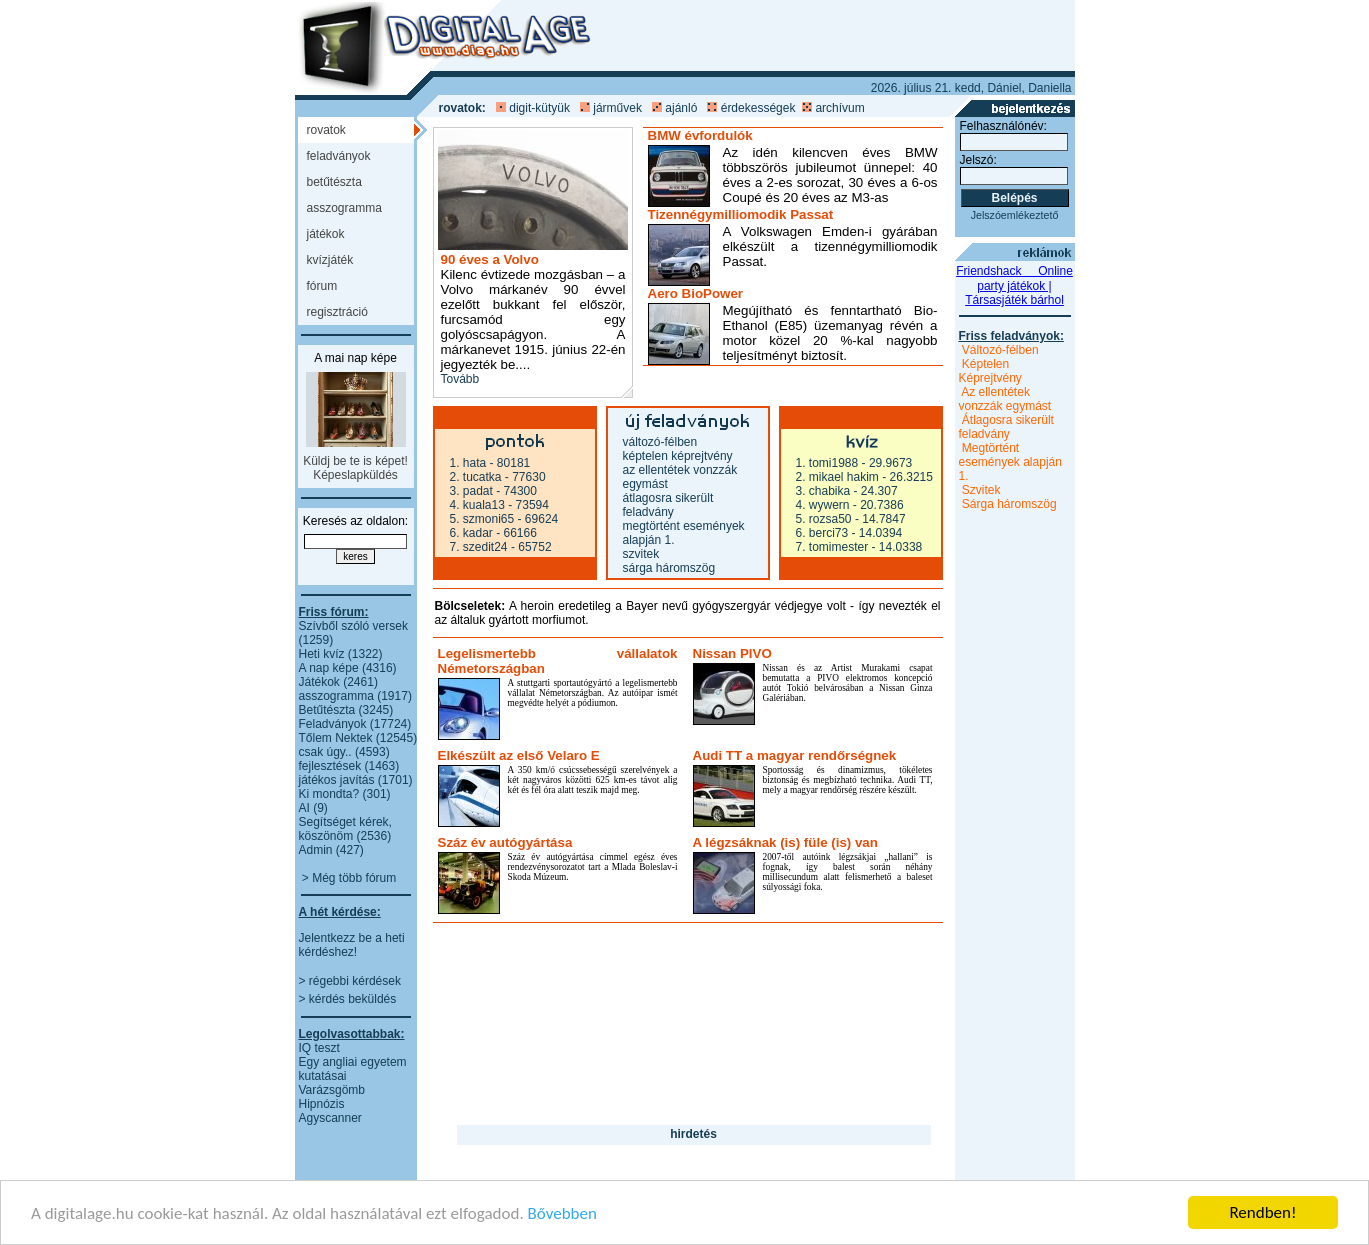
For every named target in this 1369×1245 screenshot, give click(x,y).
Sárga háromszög (669, 568)
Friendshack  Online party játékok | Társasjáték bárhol (1014, 285)
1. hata (468, 463)
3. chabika (823, 491)
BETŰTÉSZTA (334, 182)
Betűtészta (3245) (346, 710)
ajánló (681, 108)
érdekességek (758, 108)
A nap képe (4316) (348, 668)
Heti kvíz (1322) (341, 654)
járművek (617, 108)
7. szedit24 (479, 547)
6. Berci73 (822, 533)
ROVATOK (326, 130)
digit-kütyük (539, 108)
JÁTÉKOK (326, 234)
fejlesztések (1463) (349, 766)
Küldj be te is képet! (355, 461)
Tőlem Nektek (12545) (358, 738)
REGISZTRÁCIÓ (337, 312)
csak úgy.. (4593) (344, 752)
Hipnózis (322, 1104)
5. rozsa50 (824, 519)
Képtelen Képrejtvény (678, 456)
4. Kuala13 (477, 505)
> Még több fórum (349, 878)
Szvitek (641, 554)
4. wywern (823, 505)
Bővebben (562, 1214)
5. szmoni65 (482, 519)
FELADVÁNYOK (339, 156)
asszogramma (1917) (355, 696)
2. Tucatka (476, 477)
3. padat (471, 491)
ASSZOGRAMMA (344, 208)
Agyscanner (330, 1118)
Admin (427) (331, 850)
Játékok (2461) (338, 682)
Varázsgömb (332, 1090)
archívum (839, 108)
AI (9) (313, 808)
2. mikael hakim (837, 477)
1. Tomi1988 (827, 463)
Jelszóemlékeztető (1015, 215)
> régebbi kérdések (350, 981)
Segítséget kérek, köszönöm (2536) (345, 829)
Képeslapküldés (355, 475)
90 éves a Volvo (490, 259)
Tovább (460, 379)
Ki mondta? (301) (345, 794)
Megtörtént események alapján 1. (1010, 462)
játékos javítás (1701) (356, 780)
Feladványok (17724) (355, 724)
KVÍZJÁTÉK (330, 260)
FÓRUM (322, 286)
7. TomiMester (832, 547)
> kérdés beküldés (348, 999)
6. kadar (471, 533)
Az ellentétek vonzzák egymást (1005, 399)
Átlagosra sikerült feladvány (668, 505)
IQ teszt (319, 1048)
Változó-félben (660, 442)
